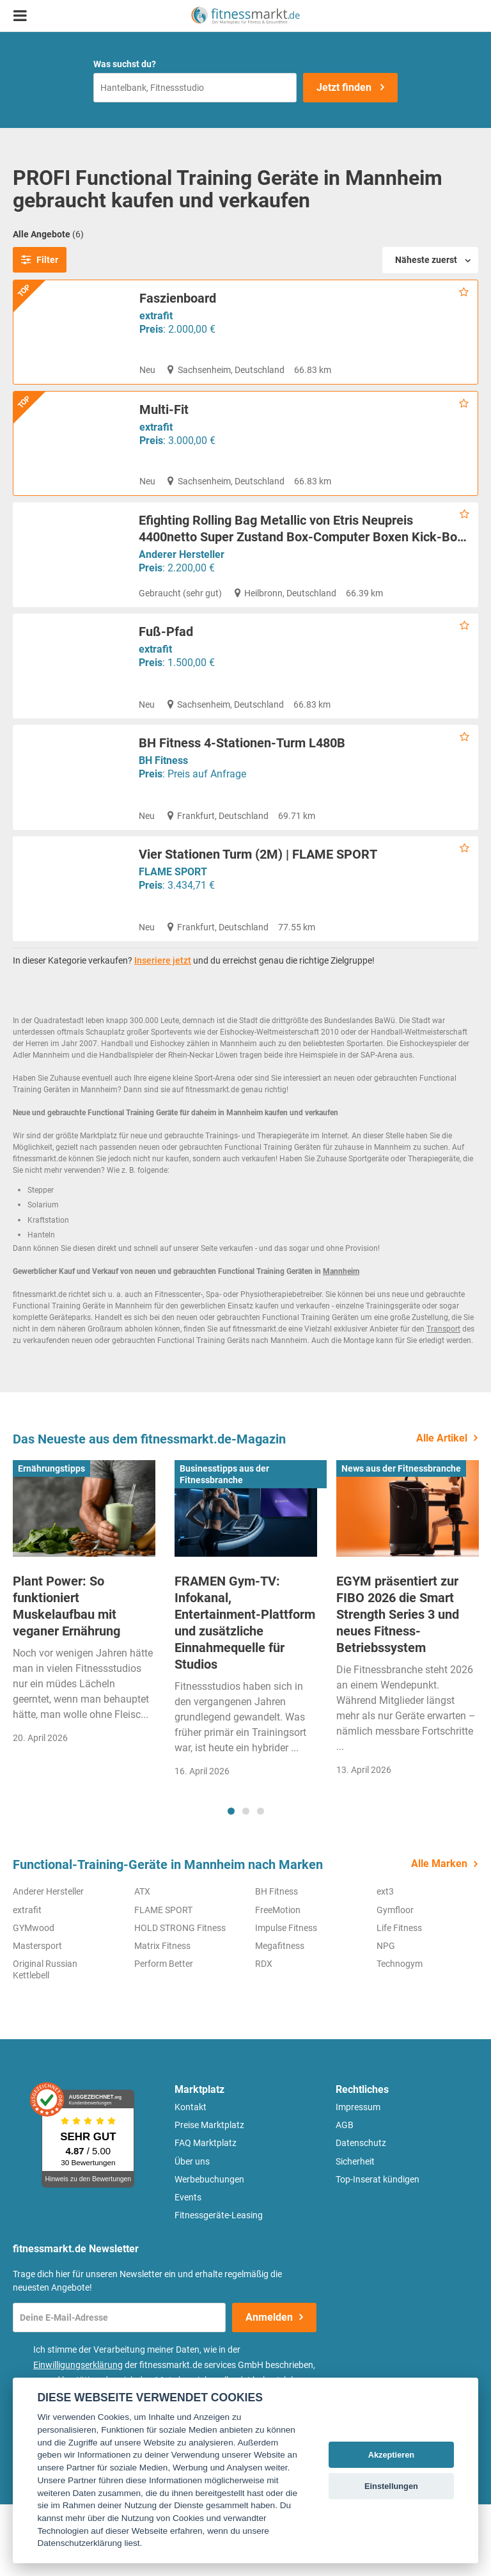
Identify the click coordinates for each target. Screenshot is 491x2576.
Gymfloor (395, 1981)
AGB (345, 2196)
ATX (142, 1963)
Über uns (192, 2233)
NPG (386, 2017)
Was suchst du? (124, 64)
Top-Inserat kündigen (377, 2251)
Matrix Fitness (162, 2017)
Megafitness (279, 2017)
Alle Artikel (441, 1510)
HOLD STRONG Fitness (180, 1999)
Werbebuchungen (209, 2251)
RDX (263, 2035)
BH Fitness (163, 821)
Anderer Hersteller (181, 579)
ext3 (385, 1963)
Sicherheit (355, 2233)
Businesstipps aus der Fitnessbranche (224, 1546)
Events (188, 2269)
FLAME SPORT (173, 932)
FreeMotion (277, 1981)
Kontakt (191, 2179)
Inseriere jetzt (162, 1032)
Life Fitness (399, 1999)
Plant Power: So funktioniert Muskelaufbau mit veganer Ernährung (66, 1677)
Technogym (400, 2035)
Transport (443, 1400)
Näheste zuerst (426, 260)
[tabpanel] (84, 1678)
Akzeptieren (391, 2455)
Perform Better (163, 2035)
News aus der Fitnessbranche (401, 1540)
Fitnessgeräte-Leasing (219, 2287)
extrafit (156, 316)
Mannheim (341, 1343)
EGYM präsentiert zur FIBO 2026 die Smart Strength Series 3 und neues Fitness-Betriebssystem (397, 1686)
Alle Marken (439, 1935)
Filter (39, 260)
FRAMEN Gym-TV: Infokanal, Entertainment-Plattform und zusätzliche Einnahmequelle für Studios (245, 1694)
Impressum (358, 2179)
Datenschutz (361, 2214)
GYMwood (33, 1999)
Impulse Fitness (286, 1999)
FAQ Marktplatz (206, 2214)
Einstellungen (391, 2486)
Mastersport (37, 2017)
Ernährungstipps (51, 1540)
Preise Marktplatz (209, 2196)
